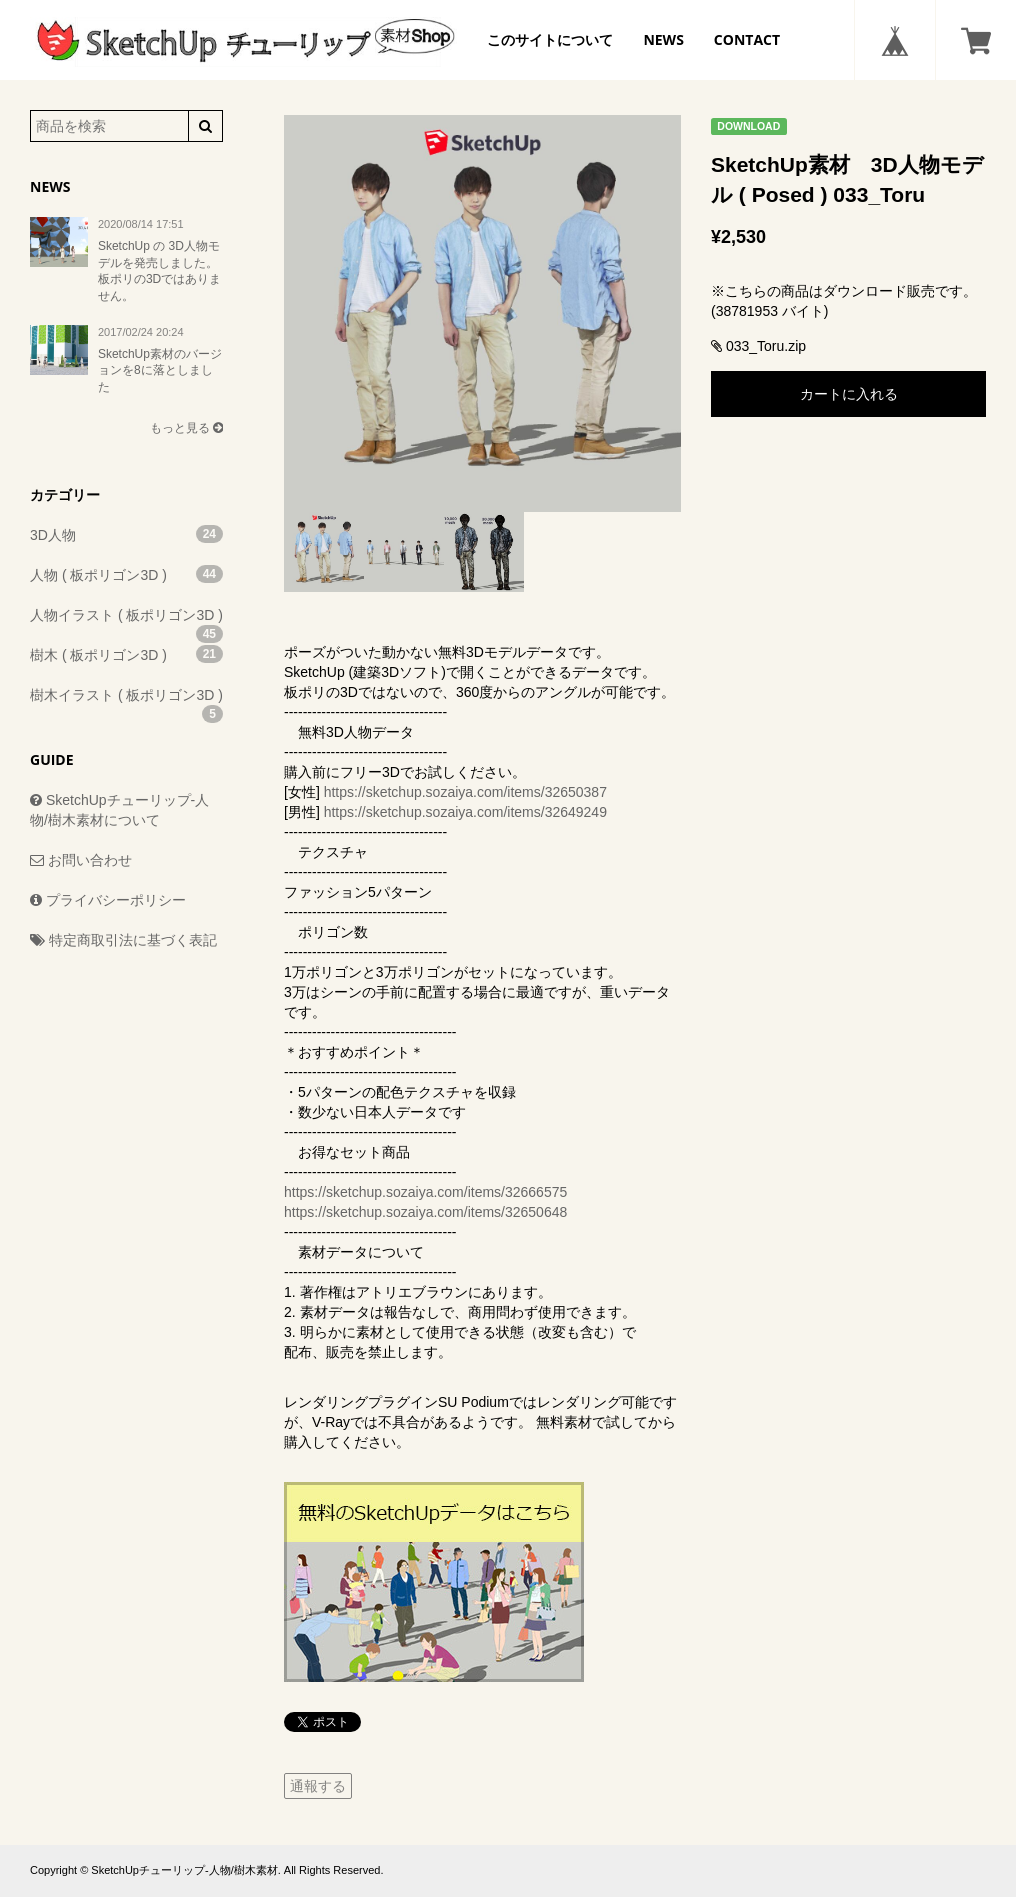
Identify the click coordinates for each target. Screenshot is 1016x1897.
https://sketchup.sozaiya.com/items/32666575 (425, 1192)
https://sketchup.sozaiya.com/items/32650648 (425, 1212)
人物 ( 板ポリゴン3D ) (126, 574)
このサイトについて (550, 39)
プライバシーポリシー (108, 900)
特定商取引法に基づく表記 (123, 940)
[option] (482, 313)
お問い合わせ (81, 860)
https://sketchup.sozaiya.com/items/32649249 (465, 812)
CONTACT (747, 39)
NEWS (663, 39)
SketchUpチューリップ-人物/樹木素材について (119, 810)
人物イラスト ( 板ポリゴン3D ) (126, 621)
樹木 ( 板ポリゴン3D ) (126, 654)
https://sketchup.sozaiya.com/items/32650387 (465, 792)
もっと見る (186, 428)
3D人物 (126, 534)
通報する (318, 1786)
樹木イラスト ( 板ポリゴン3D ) (126, 701)
